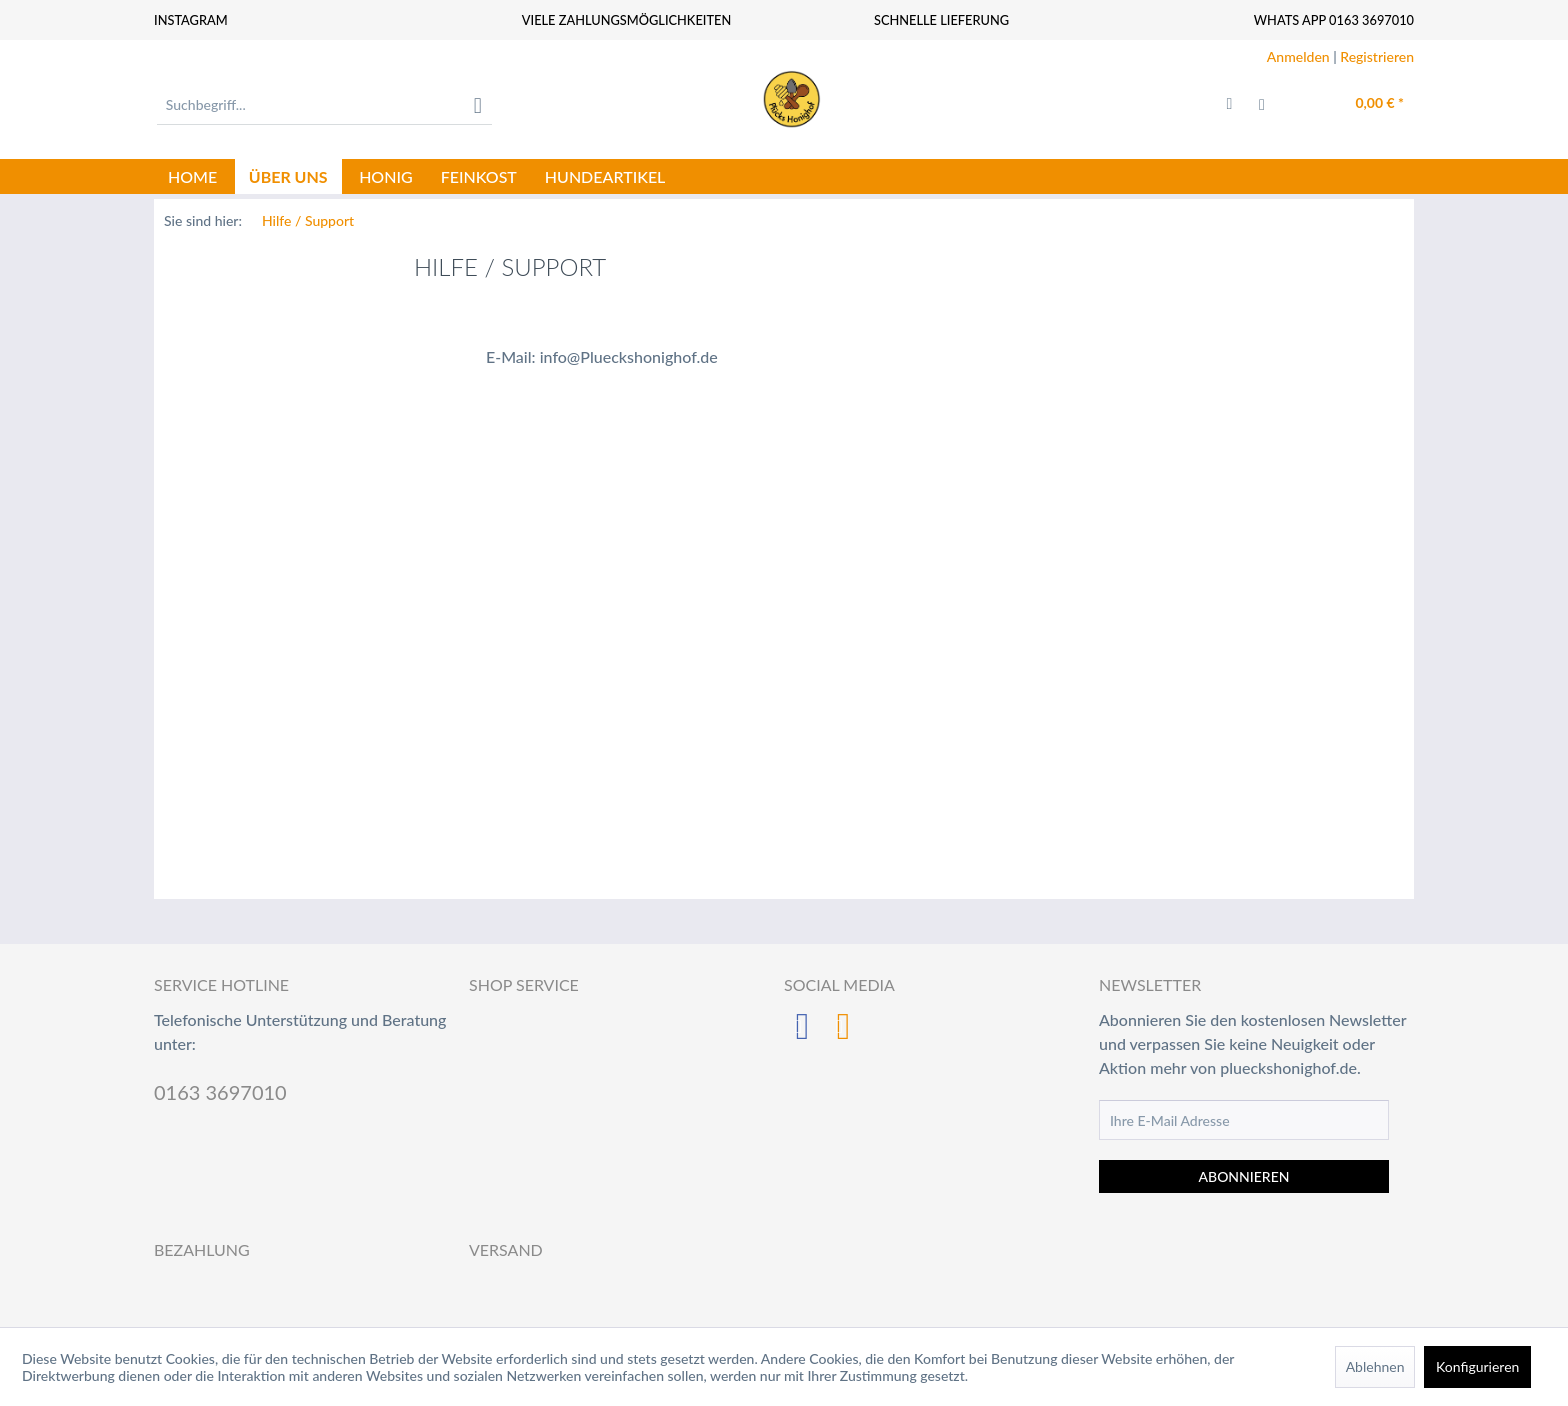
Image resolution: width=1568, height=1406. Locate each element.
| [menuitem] (1340, 56)
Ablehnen (1375, 1366)
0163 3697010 (220, 1092)
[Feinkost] (479, 176)
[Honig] (386, 176)
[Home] (192, 176)
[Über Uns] (288, 176)
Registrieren (1377, 56)
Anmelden (1298, 56)
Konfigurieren (1477, 1366)
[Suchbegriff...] (324, 105)
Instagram (191, 20)
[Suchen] (478, 105)
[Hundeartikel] (605, 176)
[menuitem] (324, 105)
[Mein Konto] (1274, 105)
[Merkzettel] (1230, 105)
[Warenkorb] (1359, 105)
